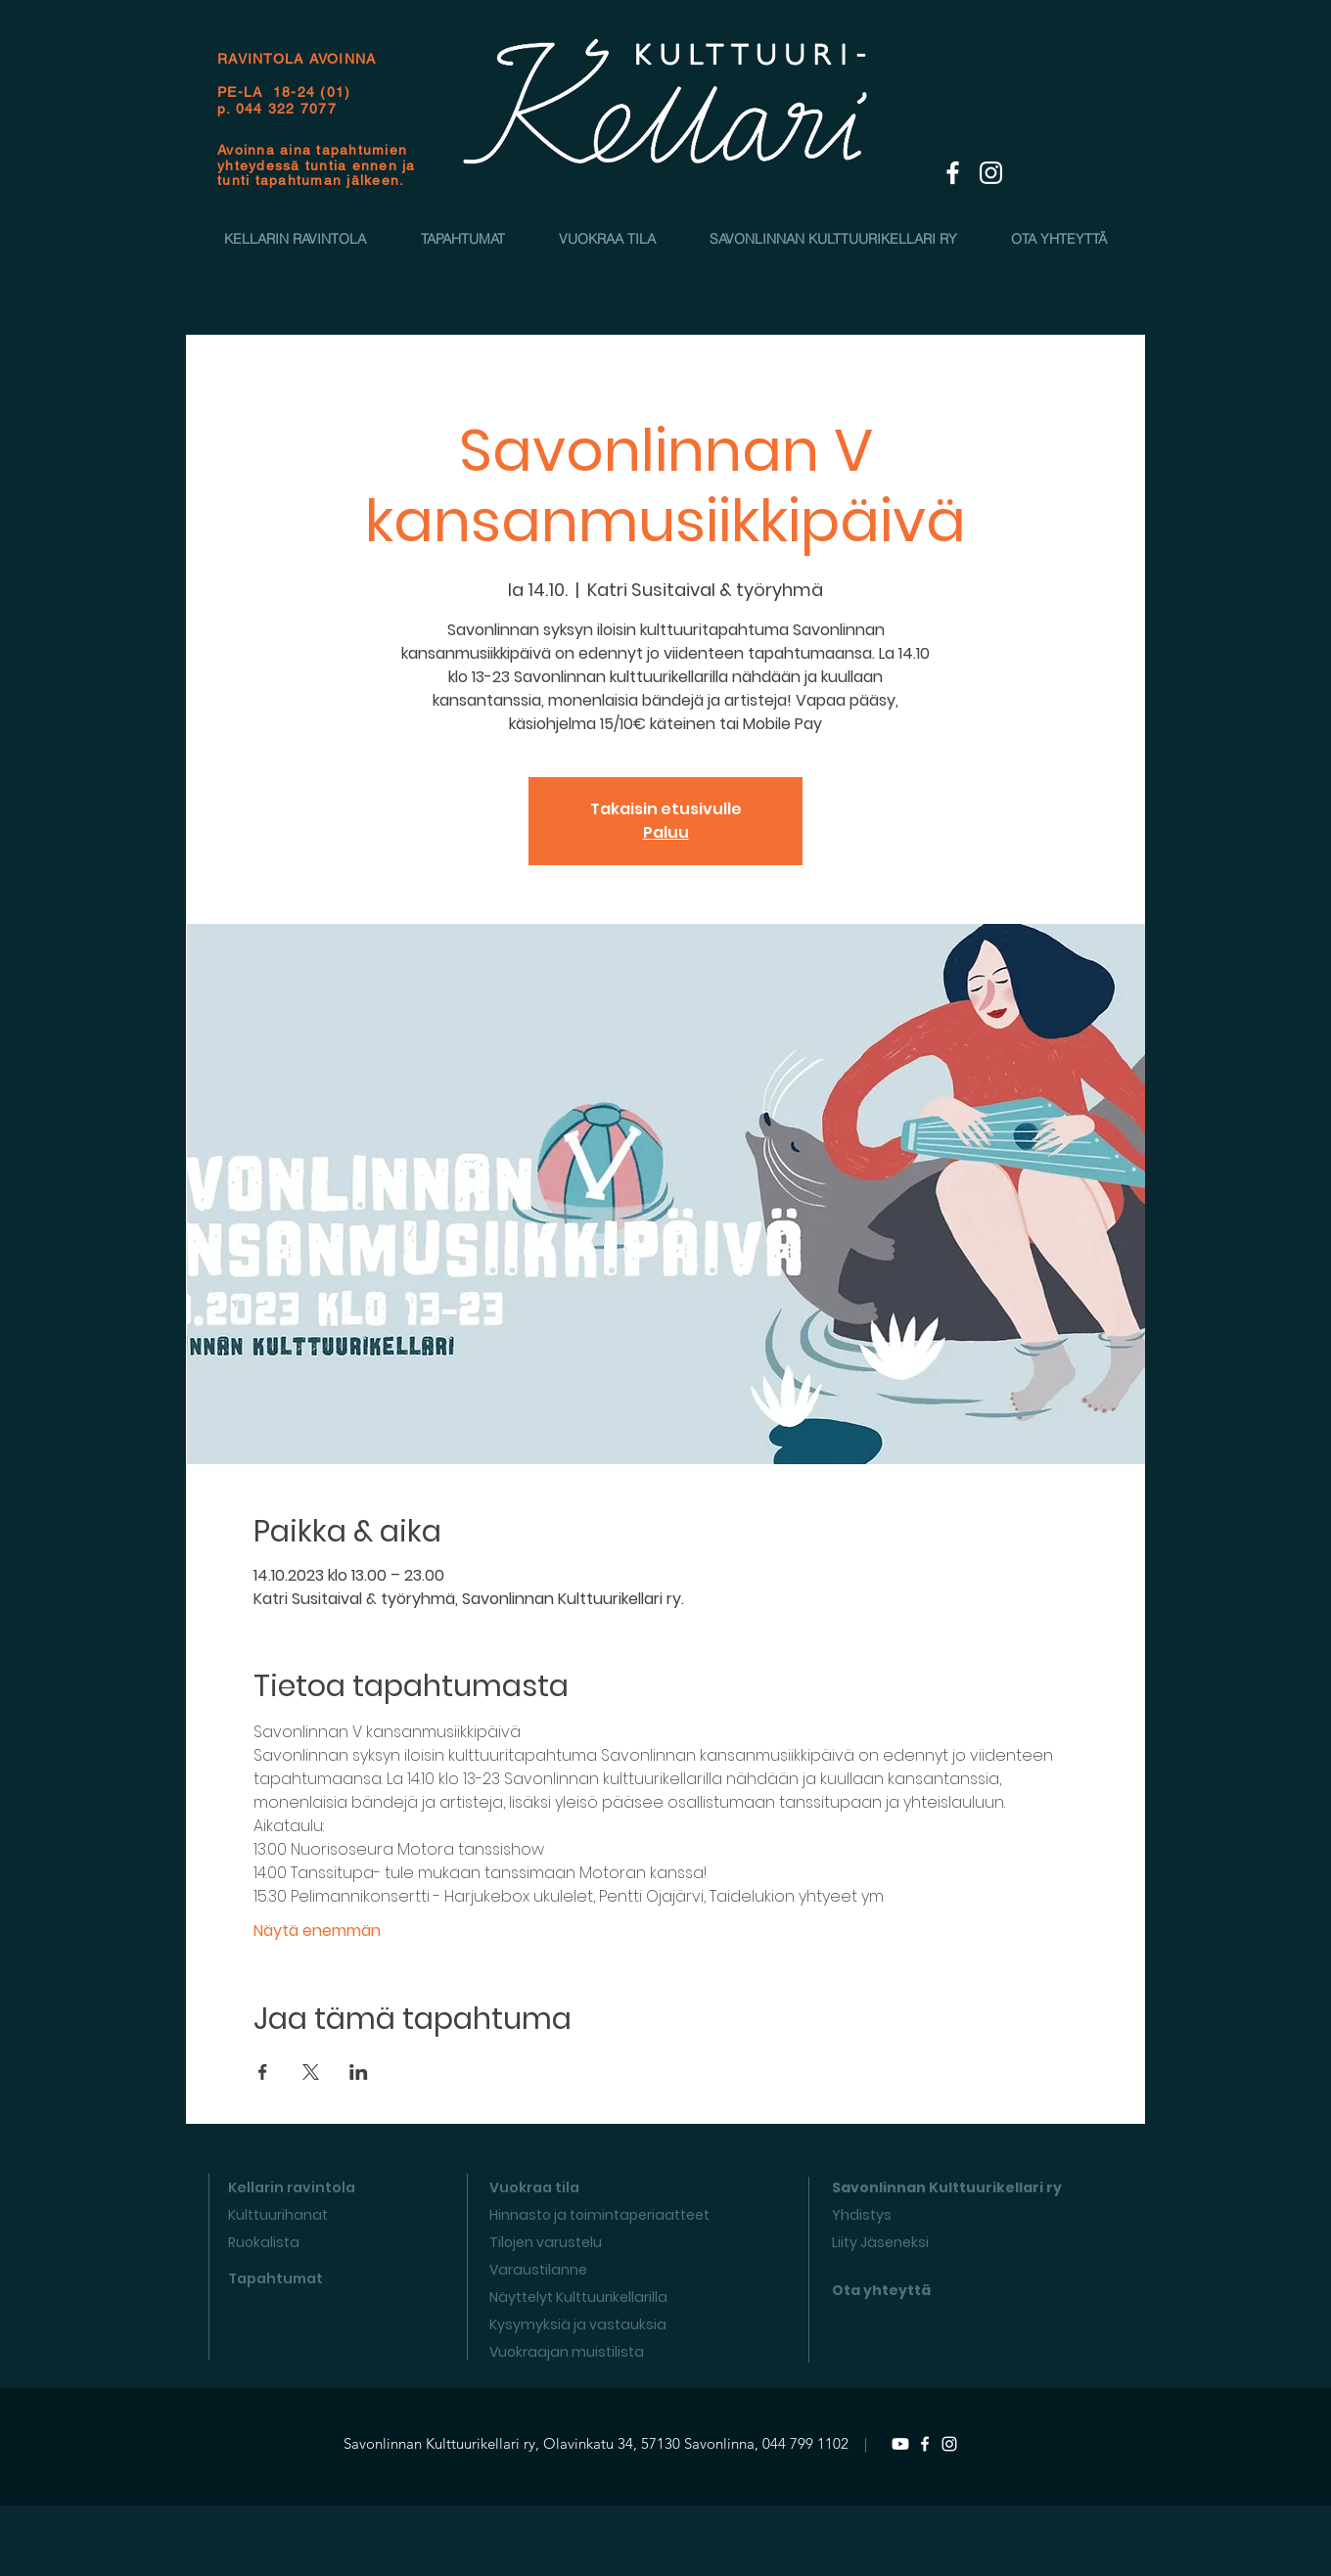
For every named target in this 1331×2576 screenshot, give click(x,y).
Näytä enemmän (317, 1931)
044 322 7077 (286, 108)
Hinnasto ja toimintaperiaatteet (599, 2215)
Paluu (666, 832)
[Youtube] (900, 2444)
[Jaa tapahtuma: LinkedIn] (358, 2072)
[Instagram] (949, 2444)
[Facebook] (925, 2444)
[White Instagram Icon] (991, 173)
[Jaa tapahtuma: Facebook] (262, 2072)
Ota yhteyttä (881, 2290)
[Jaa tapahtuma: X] (310, 2072)
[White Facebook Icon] (953, 173)
